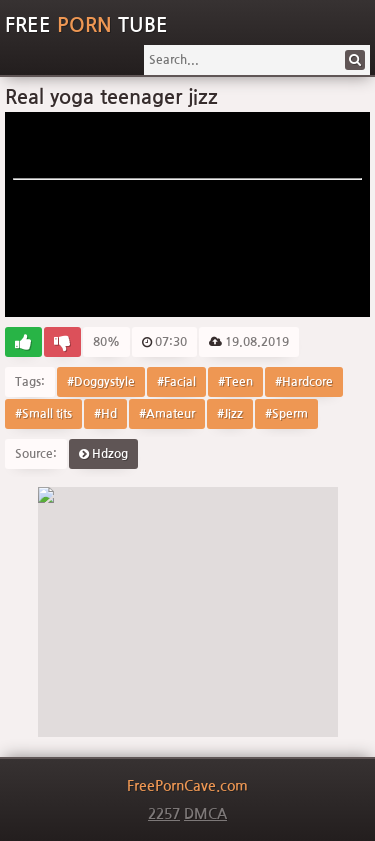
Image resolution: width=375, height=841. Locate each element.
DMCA (205, 814)
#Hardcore (304, 382)
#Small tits (43, 414)
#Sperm (286, 414)
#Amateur (167, 414)
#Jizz (230, 414)
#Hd (105, 414)
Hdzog (103, 454)
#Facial (176, 382)
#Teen (235, 382)
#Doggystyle (101, 382)
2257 (164, 814)
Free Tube (86, 25)
